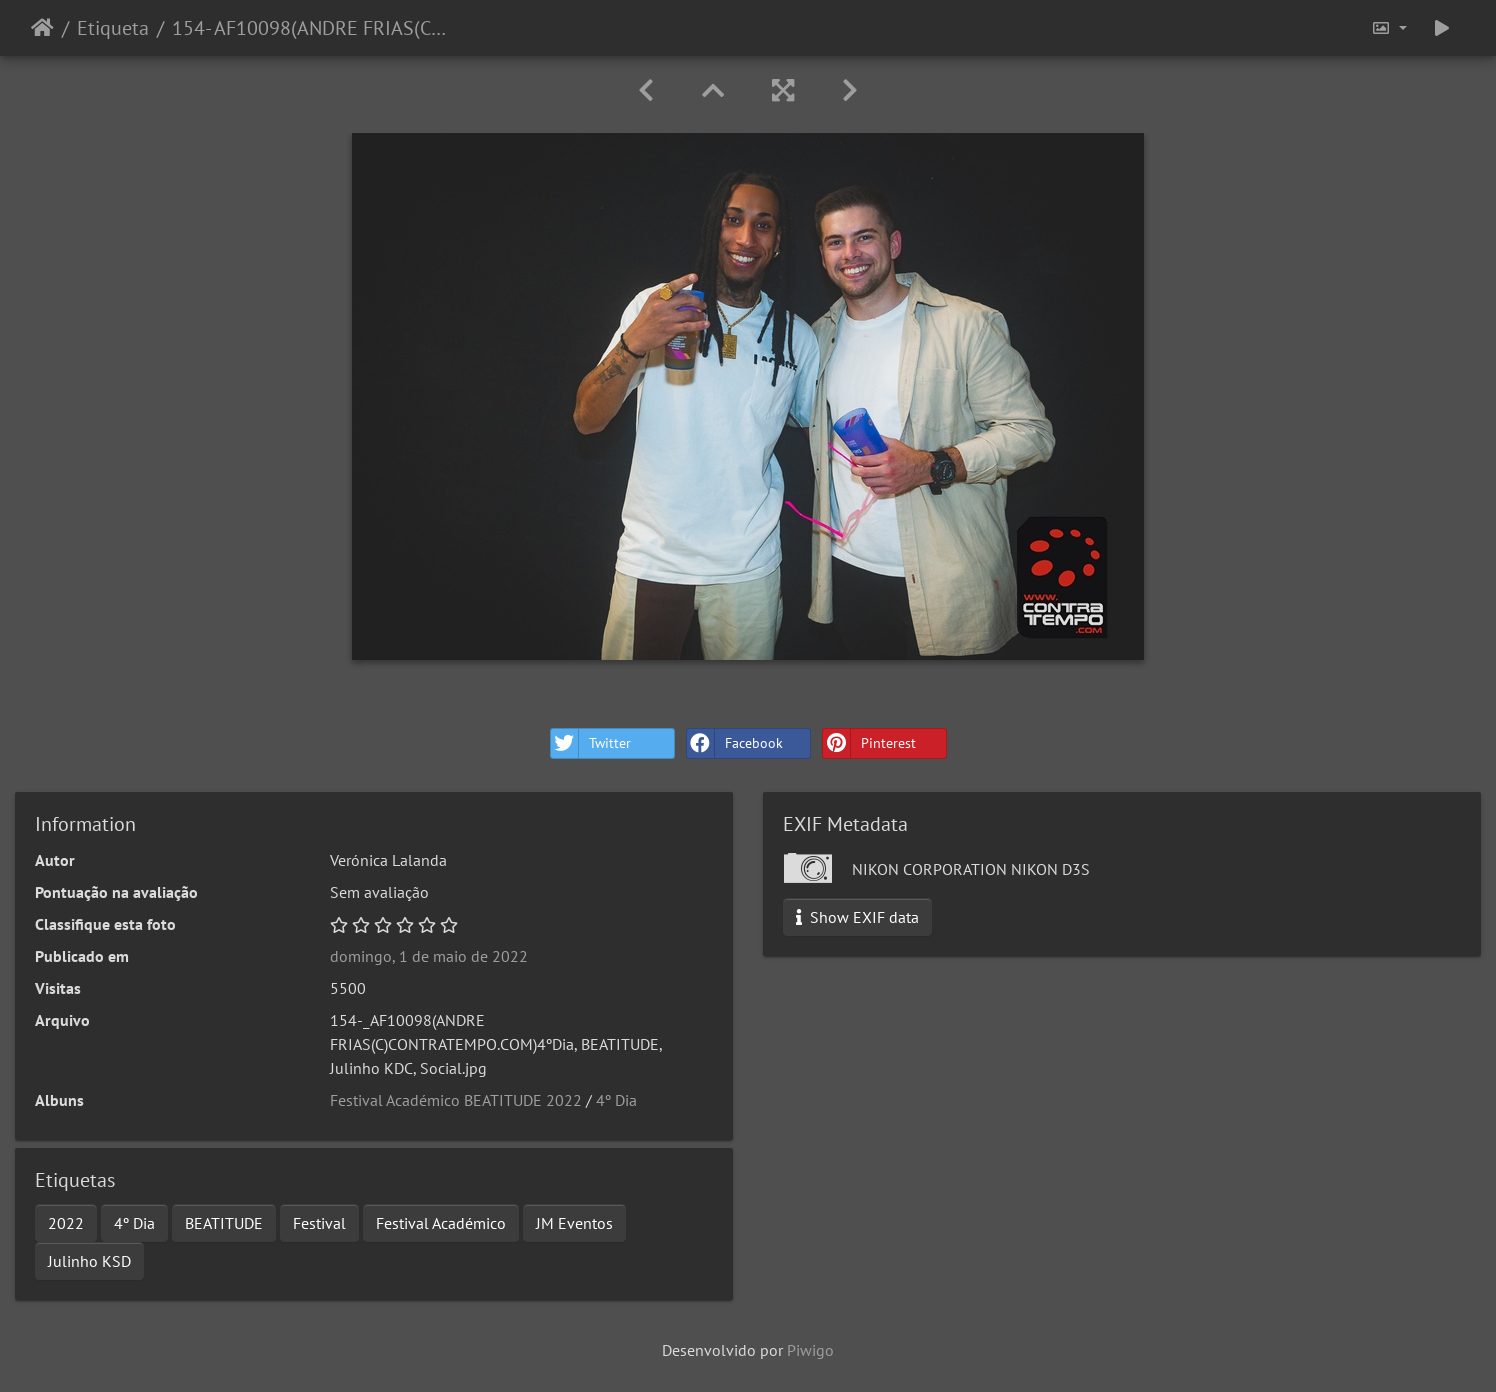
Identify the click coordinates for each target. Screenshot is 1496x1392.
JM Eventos (574, 1223)
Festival (319, 1223)
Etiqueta (113, 28)
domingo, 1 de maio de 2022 (429, 956)
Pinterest (869, 743)
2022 (66, 1223)
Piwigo (810, 1350)
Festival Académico (441, 1223)
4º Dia (616, 1100)
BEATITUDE (224, 1223)
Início (42, 28)
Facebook (735, 743)
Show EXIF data (857, 917)
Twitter (591, 743)
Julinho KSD (89, 1261)
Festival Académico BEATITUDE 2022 (456, 1100)
